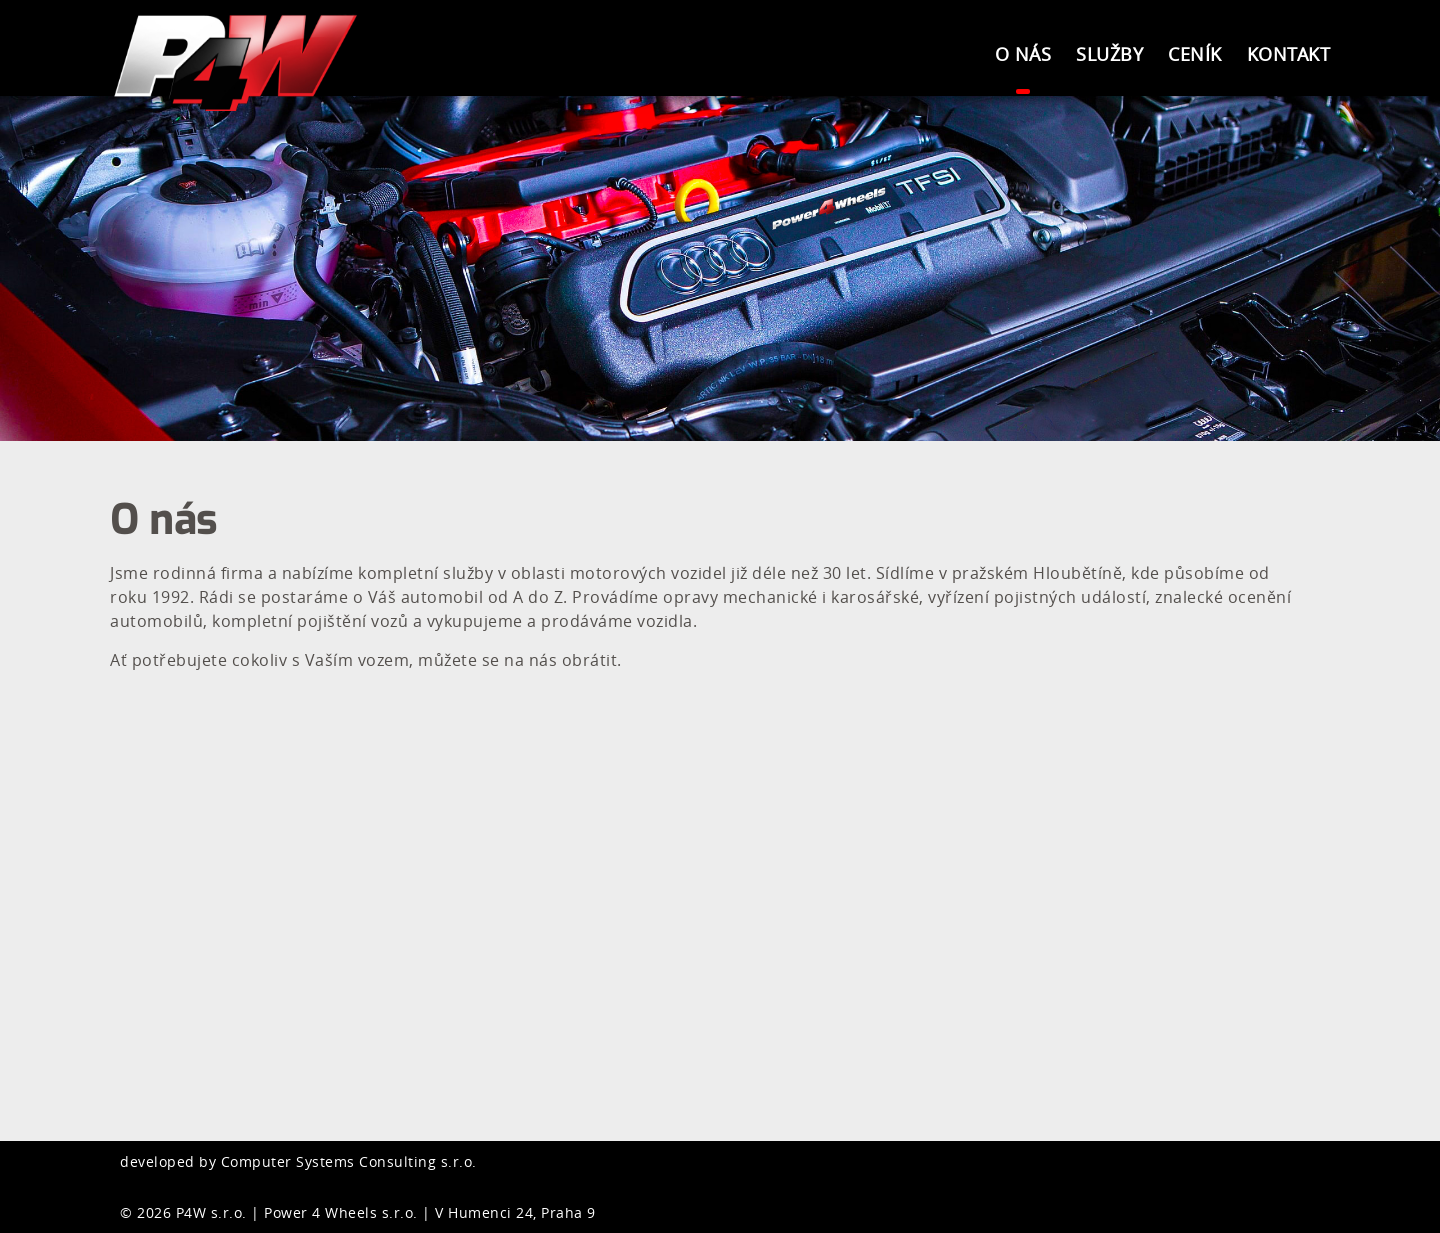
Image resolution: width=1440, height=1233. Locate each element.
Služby (1109, 54)
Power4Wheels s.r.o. (240, 62)
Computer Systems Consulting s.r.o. (349, 1161)
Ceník (1195, 54)
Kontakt (1289, 54)
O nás (1023, 54)
